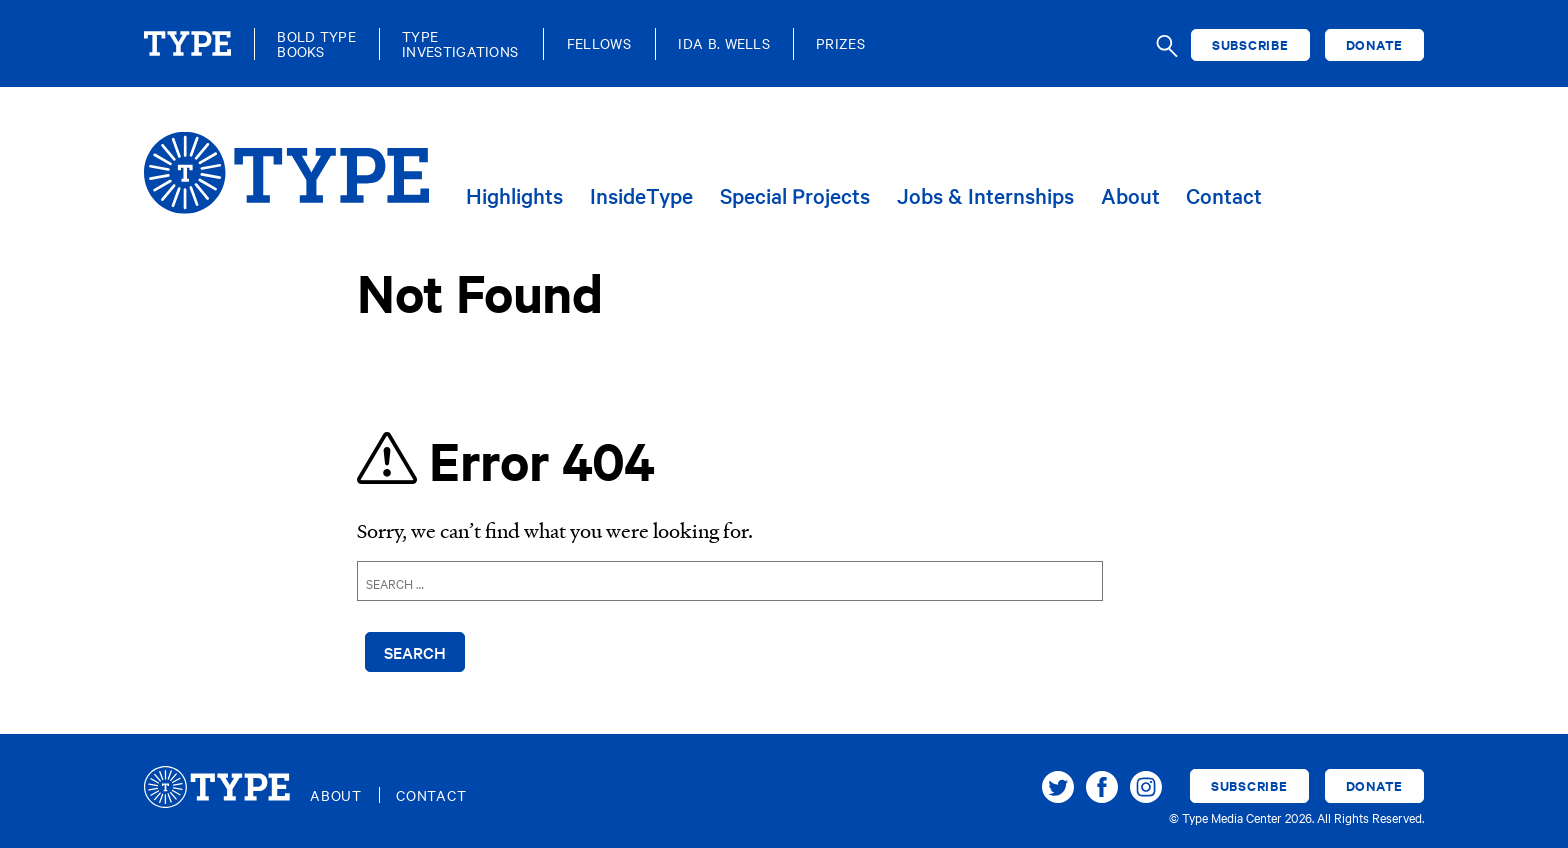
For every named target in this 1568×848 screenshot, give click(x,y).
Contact (1224, 196)
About (1130, 196)
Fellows (599, 43)
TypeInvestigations (460, 44)
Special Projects (795, 196)
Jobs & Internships (985, 196)
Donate (1375, 44)
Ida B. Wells (724, 43)
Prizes (840, 43)
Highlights (514, 196)
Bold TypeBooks (316, 44)
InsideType (641, 196)
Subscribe (1250, 44)
